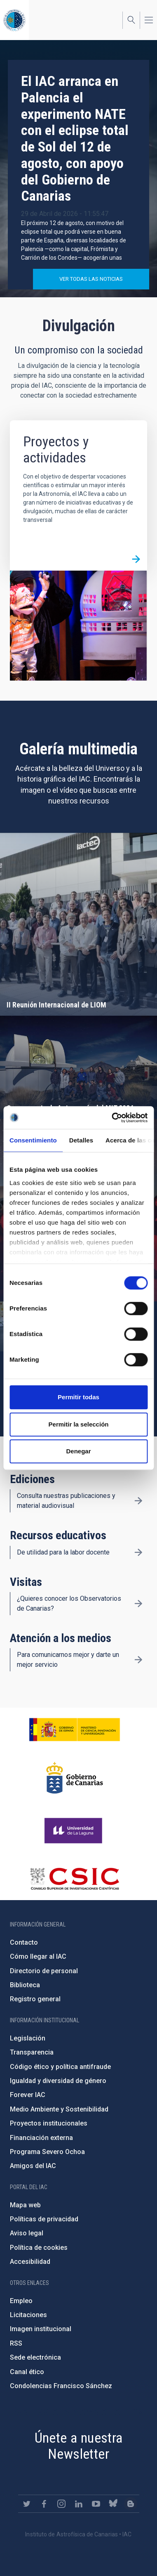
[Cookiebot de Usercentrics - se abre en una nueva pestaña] (112, 1117)
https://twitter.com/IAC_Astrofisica (26, 2503)
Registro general (35, 1999)
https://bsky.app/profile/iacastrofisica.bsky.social (113, 2503)
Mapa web (25, 2205)
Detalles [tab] (81, 1140)
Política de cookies (39, 2247)
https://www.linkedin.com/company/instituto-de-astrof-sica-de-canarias (78, 2503)
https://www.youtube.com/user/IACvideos (96, 2503)
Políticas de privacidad (44, 2219)
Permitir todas (78, 1397)
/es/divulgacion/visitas (138, 1603)
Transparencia (32, 2052)
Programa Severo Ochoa (47, 2152)
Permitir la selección (79, 1424)
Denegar (78, 1451)
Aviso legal (26, 2233)
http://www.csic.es (74, 1878)
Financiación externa (41, 2138)
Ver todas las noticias (91, 279)
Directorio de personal (44, 1971)
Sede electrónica (35, 2357)
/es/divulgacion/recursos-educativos (138, 1552)
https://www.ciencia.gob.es (74, 1730)
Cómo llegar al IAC (38, 1956)
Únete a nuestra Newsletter (79, 2445)
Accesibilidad (30, 2262)
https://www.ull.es (74, 1830)
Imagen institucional (40, 2329)
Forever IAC (27, 2095)
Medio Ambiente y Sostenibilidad (59, 2109)
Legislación (27, 2038)
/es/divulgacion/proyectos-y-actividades (136, 559)
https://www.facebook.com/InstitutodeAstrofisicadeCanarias (44, 2503)
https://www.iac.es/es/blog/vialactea (130, 2503)
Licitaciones (28, 2315)
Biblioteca (25, 1985)
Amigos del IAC (33, 2166)
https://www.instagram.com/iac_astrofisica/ (61, 2503)
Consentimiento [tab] (33, 1140)
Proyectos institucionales (48, 2123)
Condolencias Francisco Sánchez (61, 2386)
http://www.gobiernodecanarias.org (74, 1777)
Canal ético (27, 2372)
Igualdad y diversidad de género (58, 2081)
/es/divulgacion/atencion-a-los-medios (138, 1659)
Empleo (21, 2301)
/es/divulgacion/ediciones (138, 1500)
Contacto (24, 1942)
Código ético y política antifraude (60, 2067)
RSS (16, 2343)
